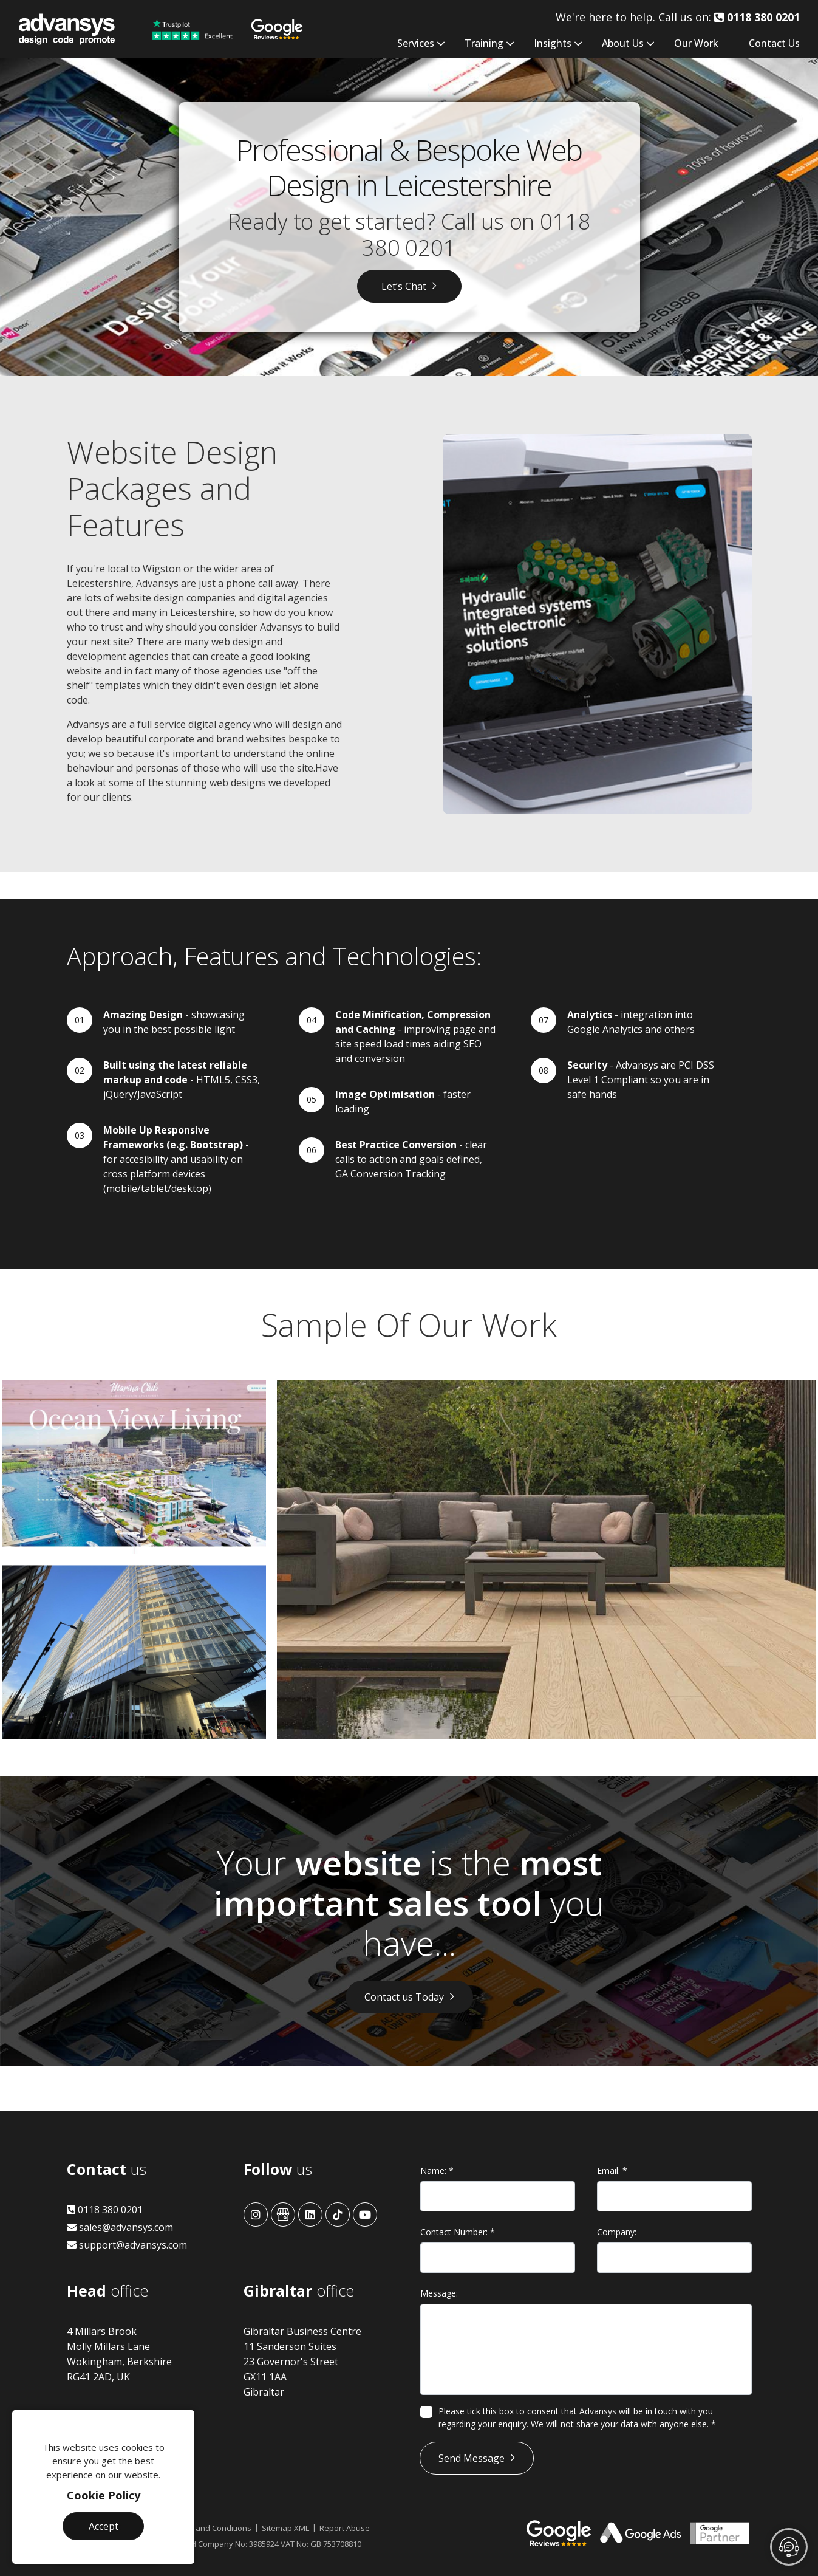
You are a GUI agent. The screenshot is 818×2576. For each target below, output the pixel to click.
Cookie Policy (103, 2495)
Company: (616, 2232)
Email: (612, 2170)
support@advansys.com (127, 2245)
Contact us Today (404, 1997)
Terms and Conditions (211, 2528)
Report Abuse (344, 2528)
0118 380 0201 (105, 2209)
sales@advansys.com (120, 2227)
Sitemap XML (285, 2528)
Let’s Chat (403, 286)
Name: (437, 2170)
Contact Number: (457, 2232)
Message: (439, 2293)
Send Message (471, 2458)
